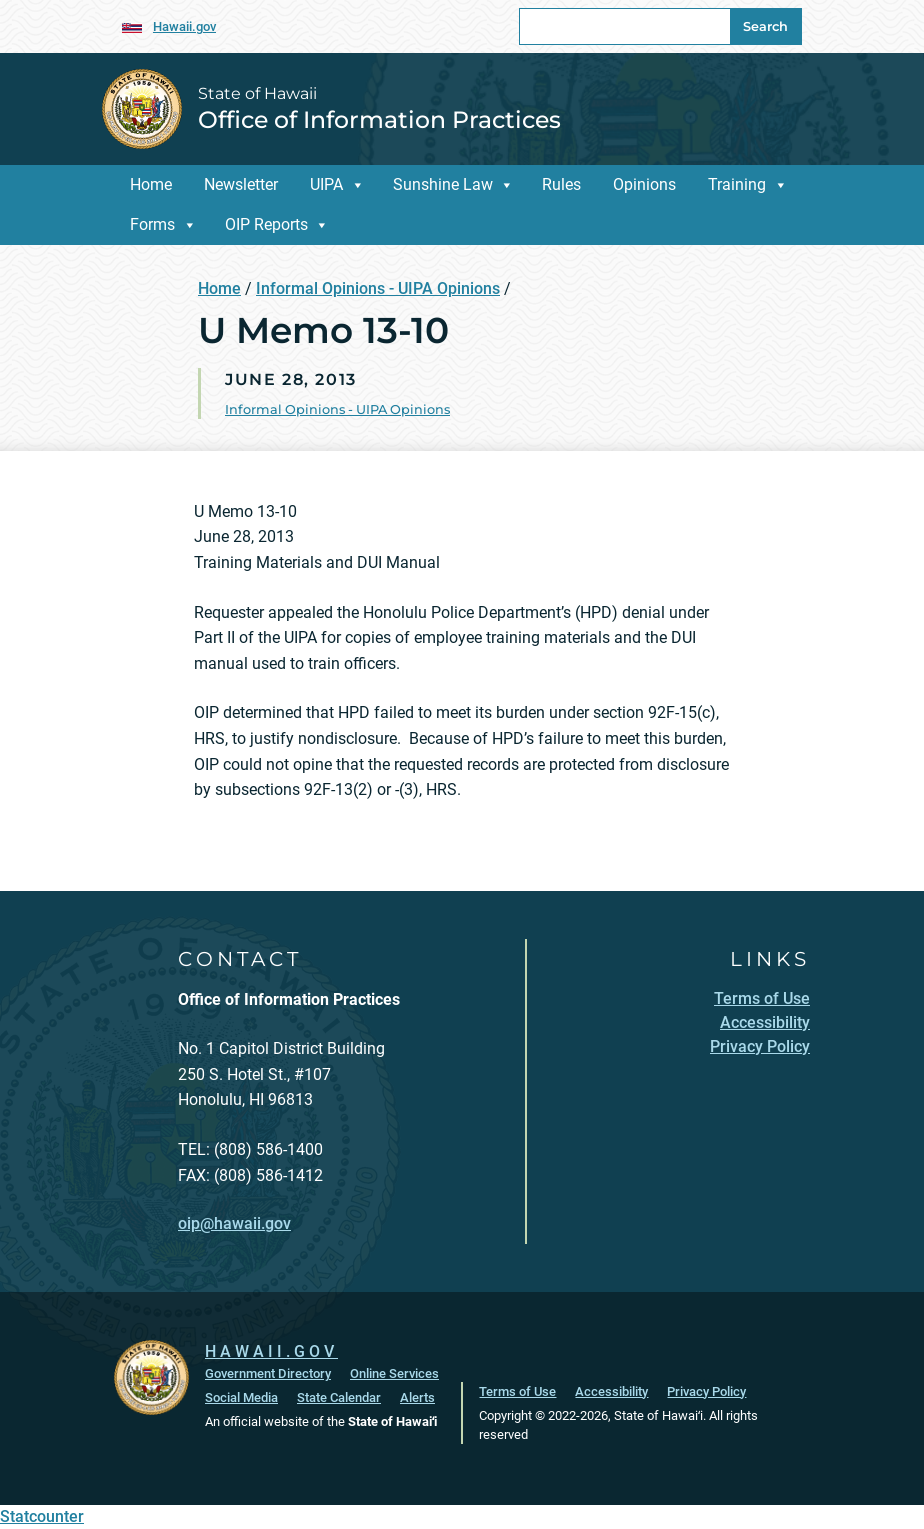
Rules (561, 184)
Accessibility (611, 1391)
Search (765, 26)
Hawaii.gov (184, 26)
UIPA (326, 184)
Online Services (394, 1373)
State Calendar (339, 1397)
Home (151, 184)
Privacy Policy (706, 1391)
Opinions (644, 184)
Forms (152, 224)
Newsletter (241, 184)
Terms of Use (517, 1391)
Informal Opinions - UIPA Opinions (378, 288)
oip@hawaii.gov (234, 1223)
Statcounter (42, 1516)
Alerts (417, 1397)
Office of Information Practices (379, 119)
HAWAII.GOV (271, 1351)
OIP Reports (266, 224)
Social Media (241, 1397)
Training (737, 184)
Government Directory (268, 1373)
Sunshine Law (443, 184)
